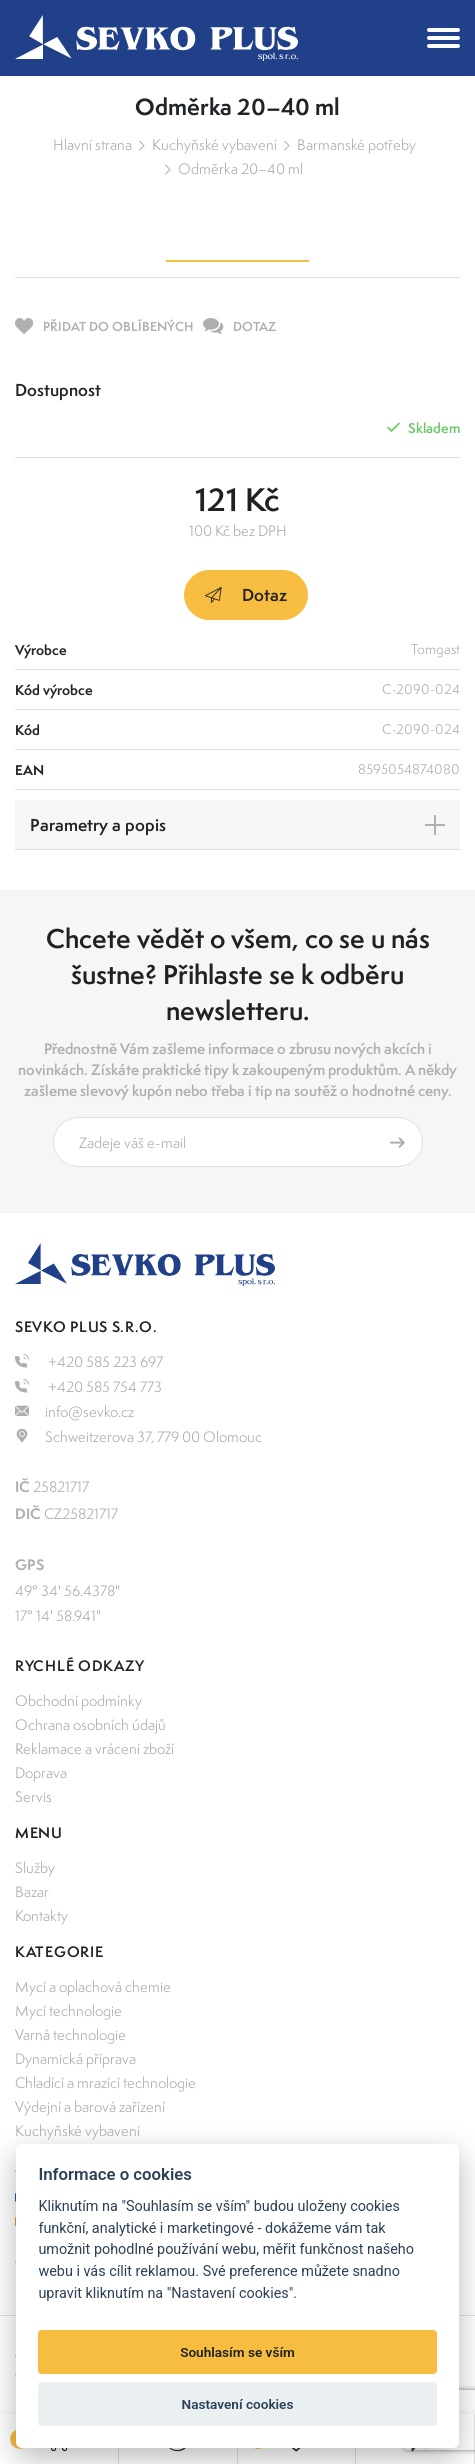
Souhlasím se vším (237, 2352)
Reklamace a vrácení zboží (94, 1748)
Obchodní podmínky (78, 1700)
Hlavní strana (92, 144)
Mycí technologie (68, 2010)
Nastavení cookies (238, 2404)
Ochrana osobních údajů (90, 1724)
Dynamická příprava (75, 2058)
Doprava (41, 1772)
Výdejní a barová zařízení (90, 2106)
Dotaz (246, 594)
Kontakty (41, 1915)
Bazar (32, 1891)
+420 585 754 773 (88, 1386)
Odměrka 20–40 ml (240, 168)
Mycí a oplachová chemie (93, 1986)
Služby (35, 1867)
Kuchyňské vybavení (214, 144)
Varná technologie (70, 2034)
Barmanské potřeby (356, 144)
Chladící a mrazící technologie (105, 2082)
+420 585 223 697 (89, 1361)
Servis (33, 1796)
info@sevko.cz (74, 1411)
